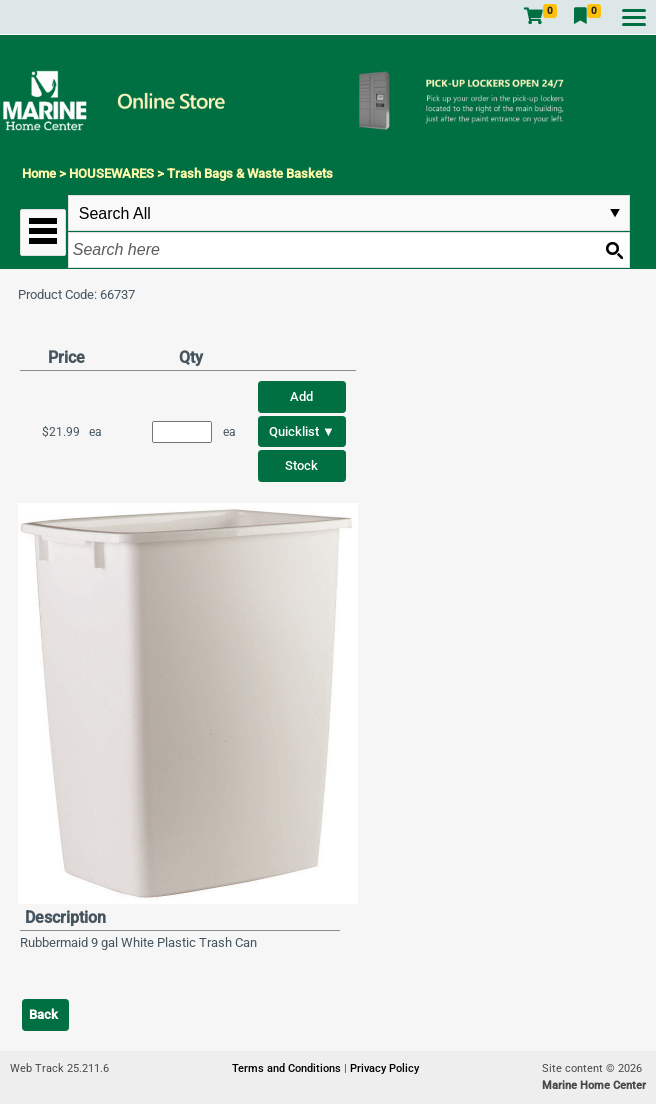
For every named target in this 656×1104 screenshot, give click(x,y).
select (615, 213)
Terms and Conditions (288, 1068)
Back (43, 1014)
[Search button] (614, 250)
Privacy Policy (384, 1068)
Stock (301, 465)
